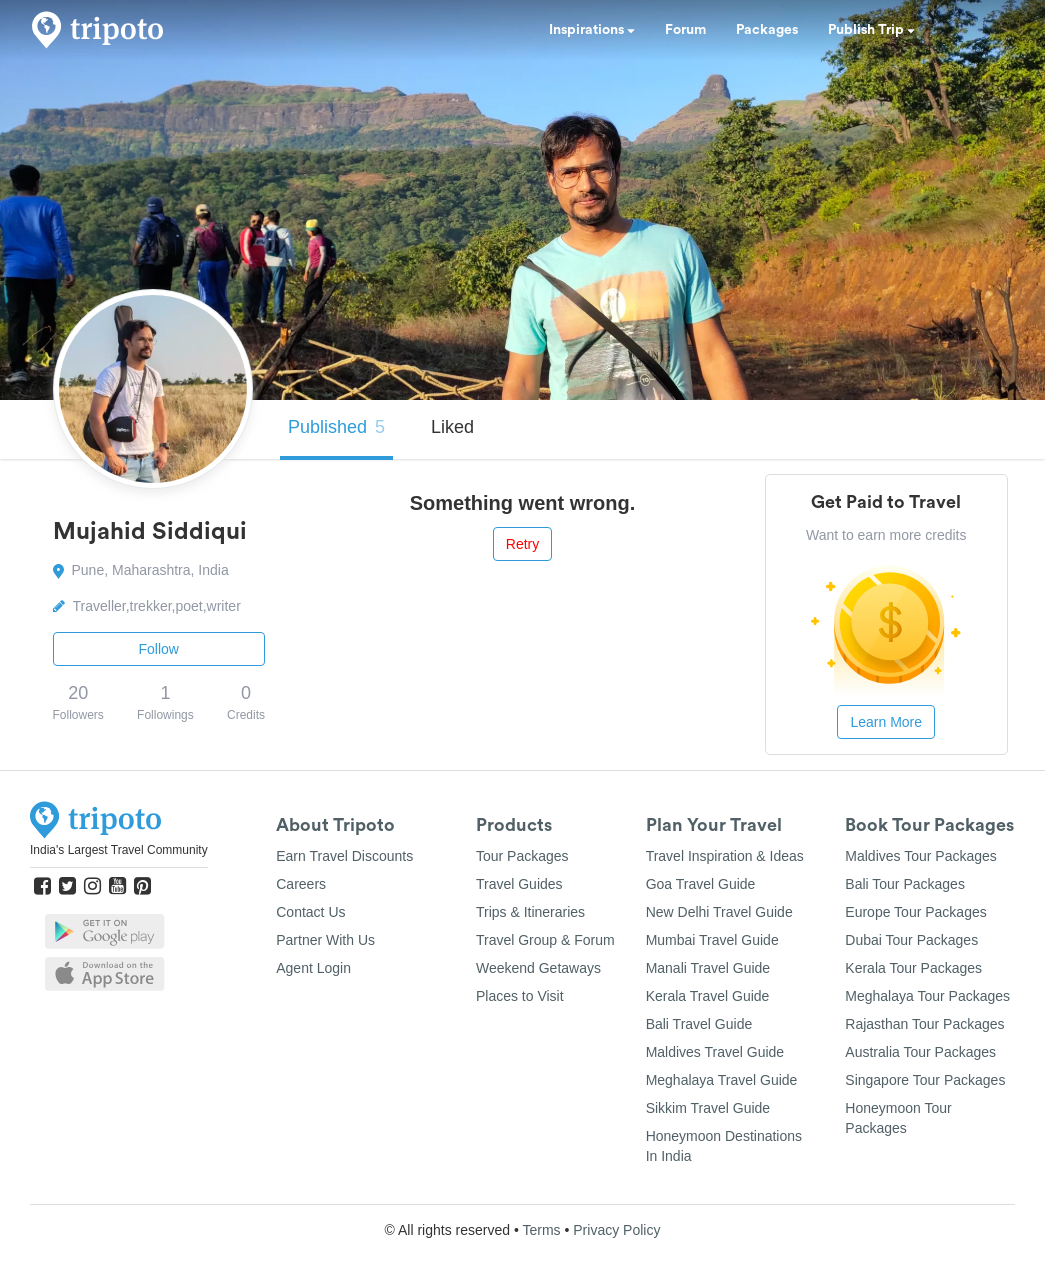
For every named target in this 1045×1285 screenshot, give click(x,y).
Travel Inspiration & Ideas (725, 856)
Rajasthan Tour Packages (924, 1024)
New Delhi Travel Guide (719, 912)
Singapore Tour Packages (925, 1080)
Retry (522, 544)
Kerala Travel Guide (708, 996)
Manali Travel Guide (708, 968)
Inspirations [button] (592, 30)
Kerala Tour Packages (913, 968)
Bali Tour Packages (905, 884)
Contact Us (310, 912)
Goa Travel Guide (701, 884)
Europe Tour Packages (915, 912)
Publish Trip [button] (871, 30)
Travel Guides (519, 884)
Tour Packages (522, 856)
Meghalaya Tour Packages (927, 996)
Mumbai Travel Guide (712, 940)
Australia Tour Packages (920, 1052)
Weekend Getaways (538, 968)
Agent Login (313, 968)
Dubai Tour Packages (911, 940)
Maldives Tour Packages (920, 856)
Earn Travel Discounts (344, 856)
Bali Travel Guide (699, 1024)
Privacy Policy (616, 1230)
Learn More (886, 722)
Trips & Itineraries (530, 912)
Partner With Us (325, 940)
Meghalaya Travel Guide (722, 1080)
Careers (301, 884)
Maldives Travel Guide (715, 1052)
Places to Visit (520, 996)
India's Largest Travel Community (119, 850)
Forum (685, 30)
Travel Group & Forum (545, 940)
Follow (159, 649)
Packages (767, 30)
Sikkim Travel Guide (708, 1108)
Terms (541, 1230)
